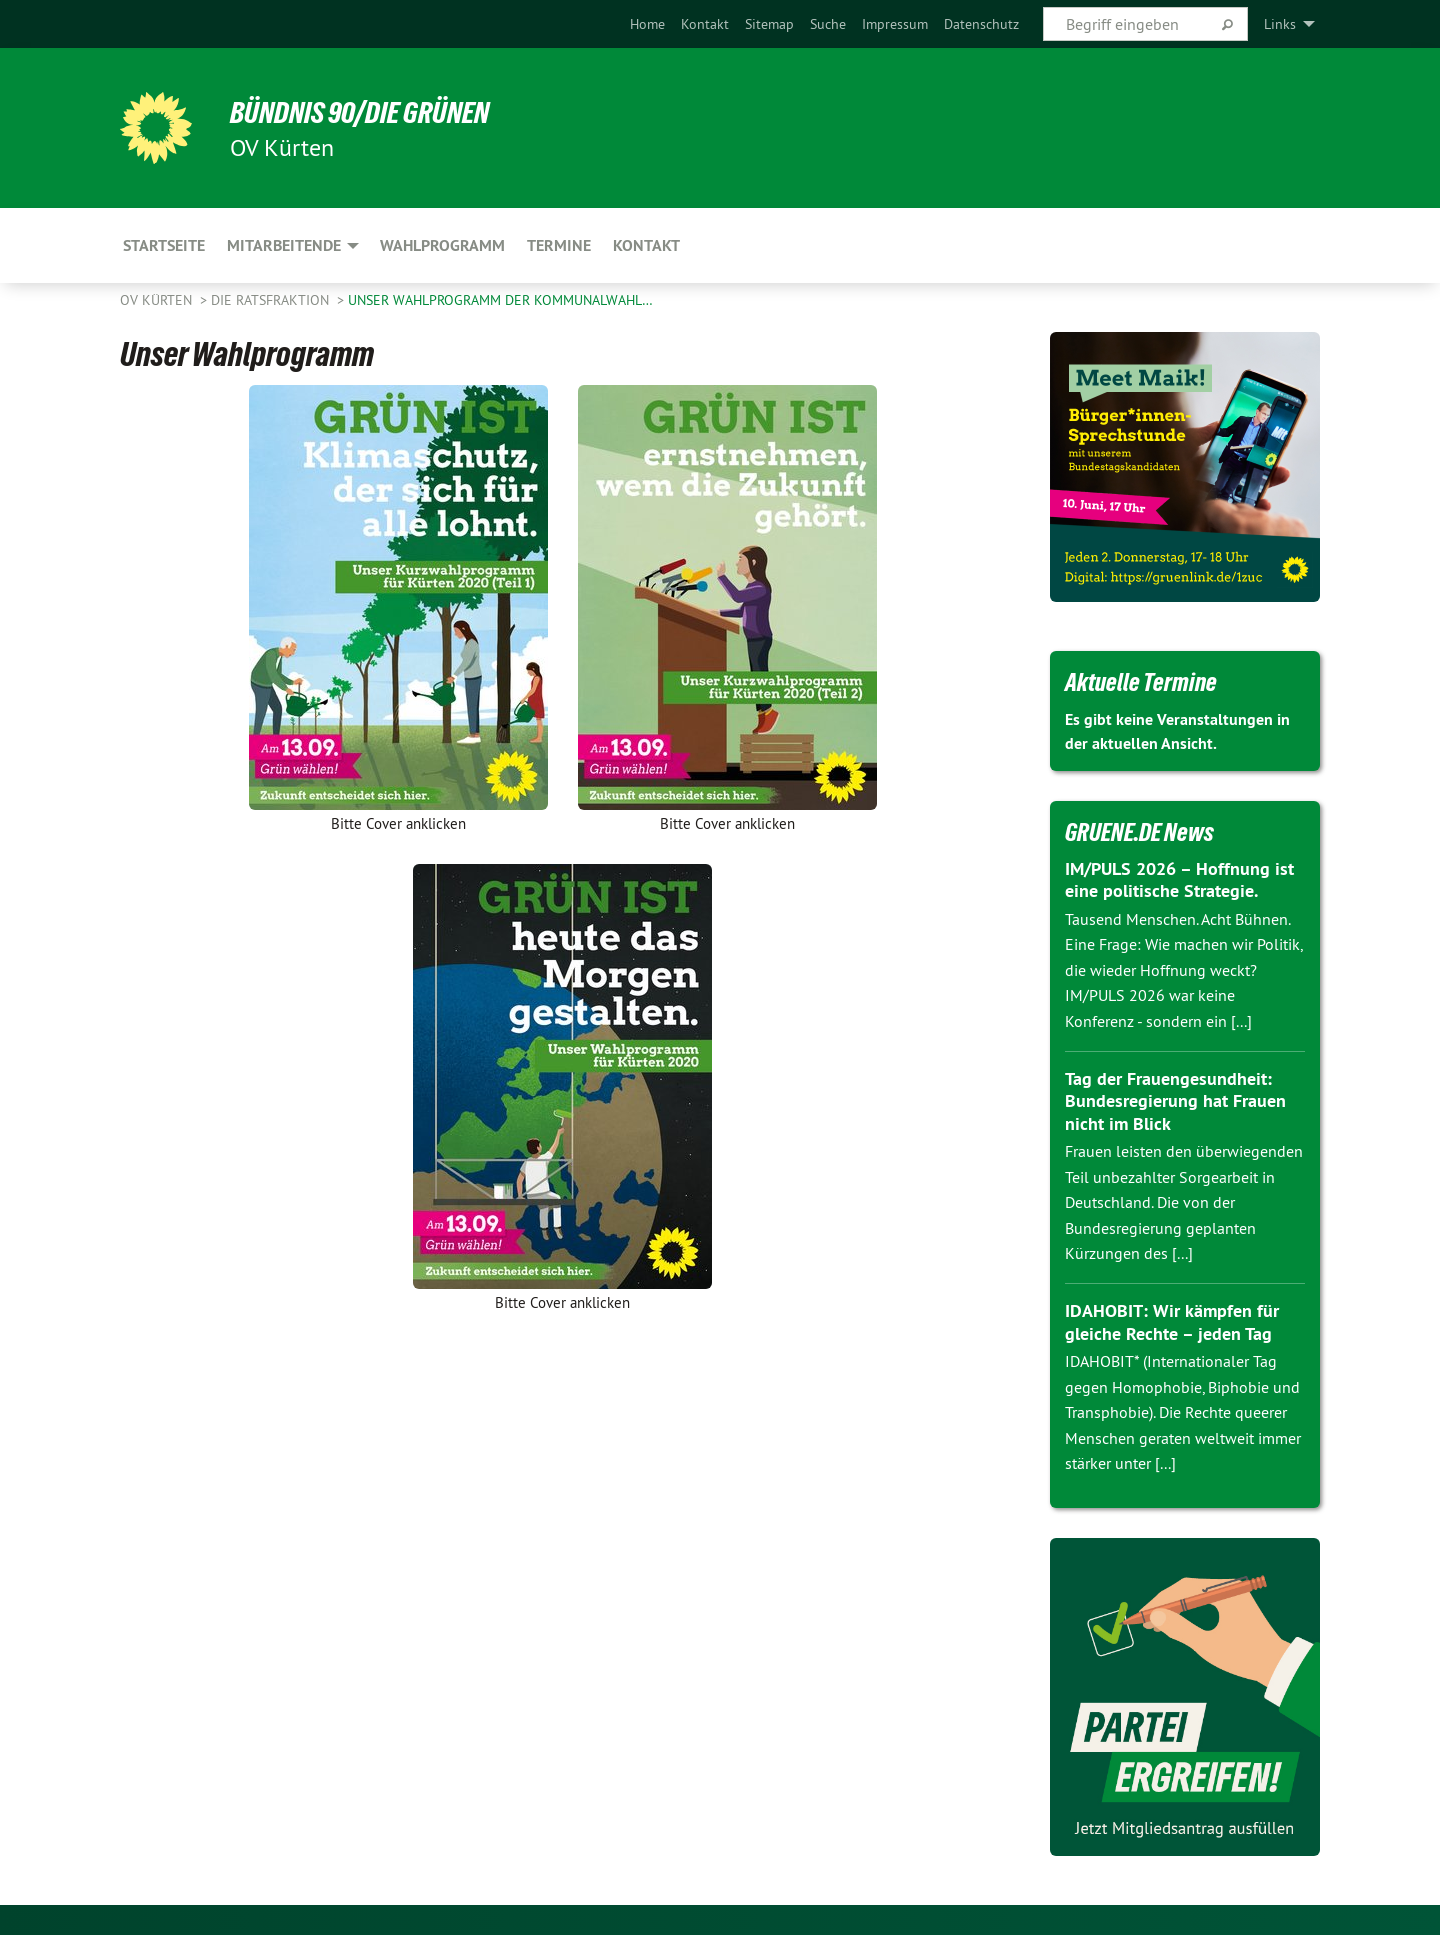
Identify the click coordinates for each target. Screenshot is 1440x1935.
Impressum (895, 24)
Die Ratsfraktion (272, 300)
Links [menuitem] (1280, 24)
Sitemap (769, 24)
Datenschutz (981, 24)
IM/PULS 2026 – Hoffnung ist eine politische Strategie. (1179, 880)
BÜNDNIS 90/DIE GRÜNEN (366, 112)
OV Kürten (158, 300)
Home (647, 24)
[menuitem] (647, 24)
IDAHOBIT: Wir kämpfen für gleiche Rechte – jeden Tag (1171, 1322)
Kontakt (705, 24)
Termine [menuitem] (559, 245)
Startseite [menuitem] (164, 245)
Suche (828, 24)
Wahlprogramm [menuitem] (442, 245)
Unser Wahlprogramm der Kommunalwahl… (500, 300)
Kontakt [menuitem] (646, 245)
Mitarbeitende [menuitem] (284, 245)
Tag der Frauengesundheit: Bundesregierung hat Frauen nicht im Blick (1175, 1101)
